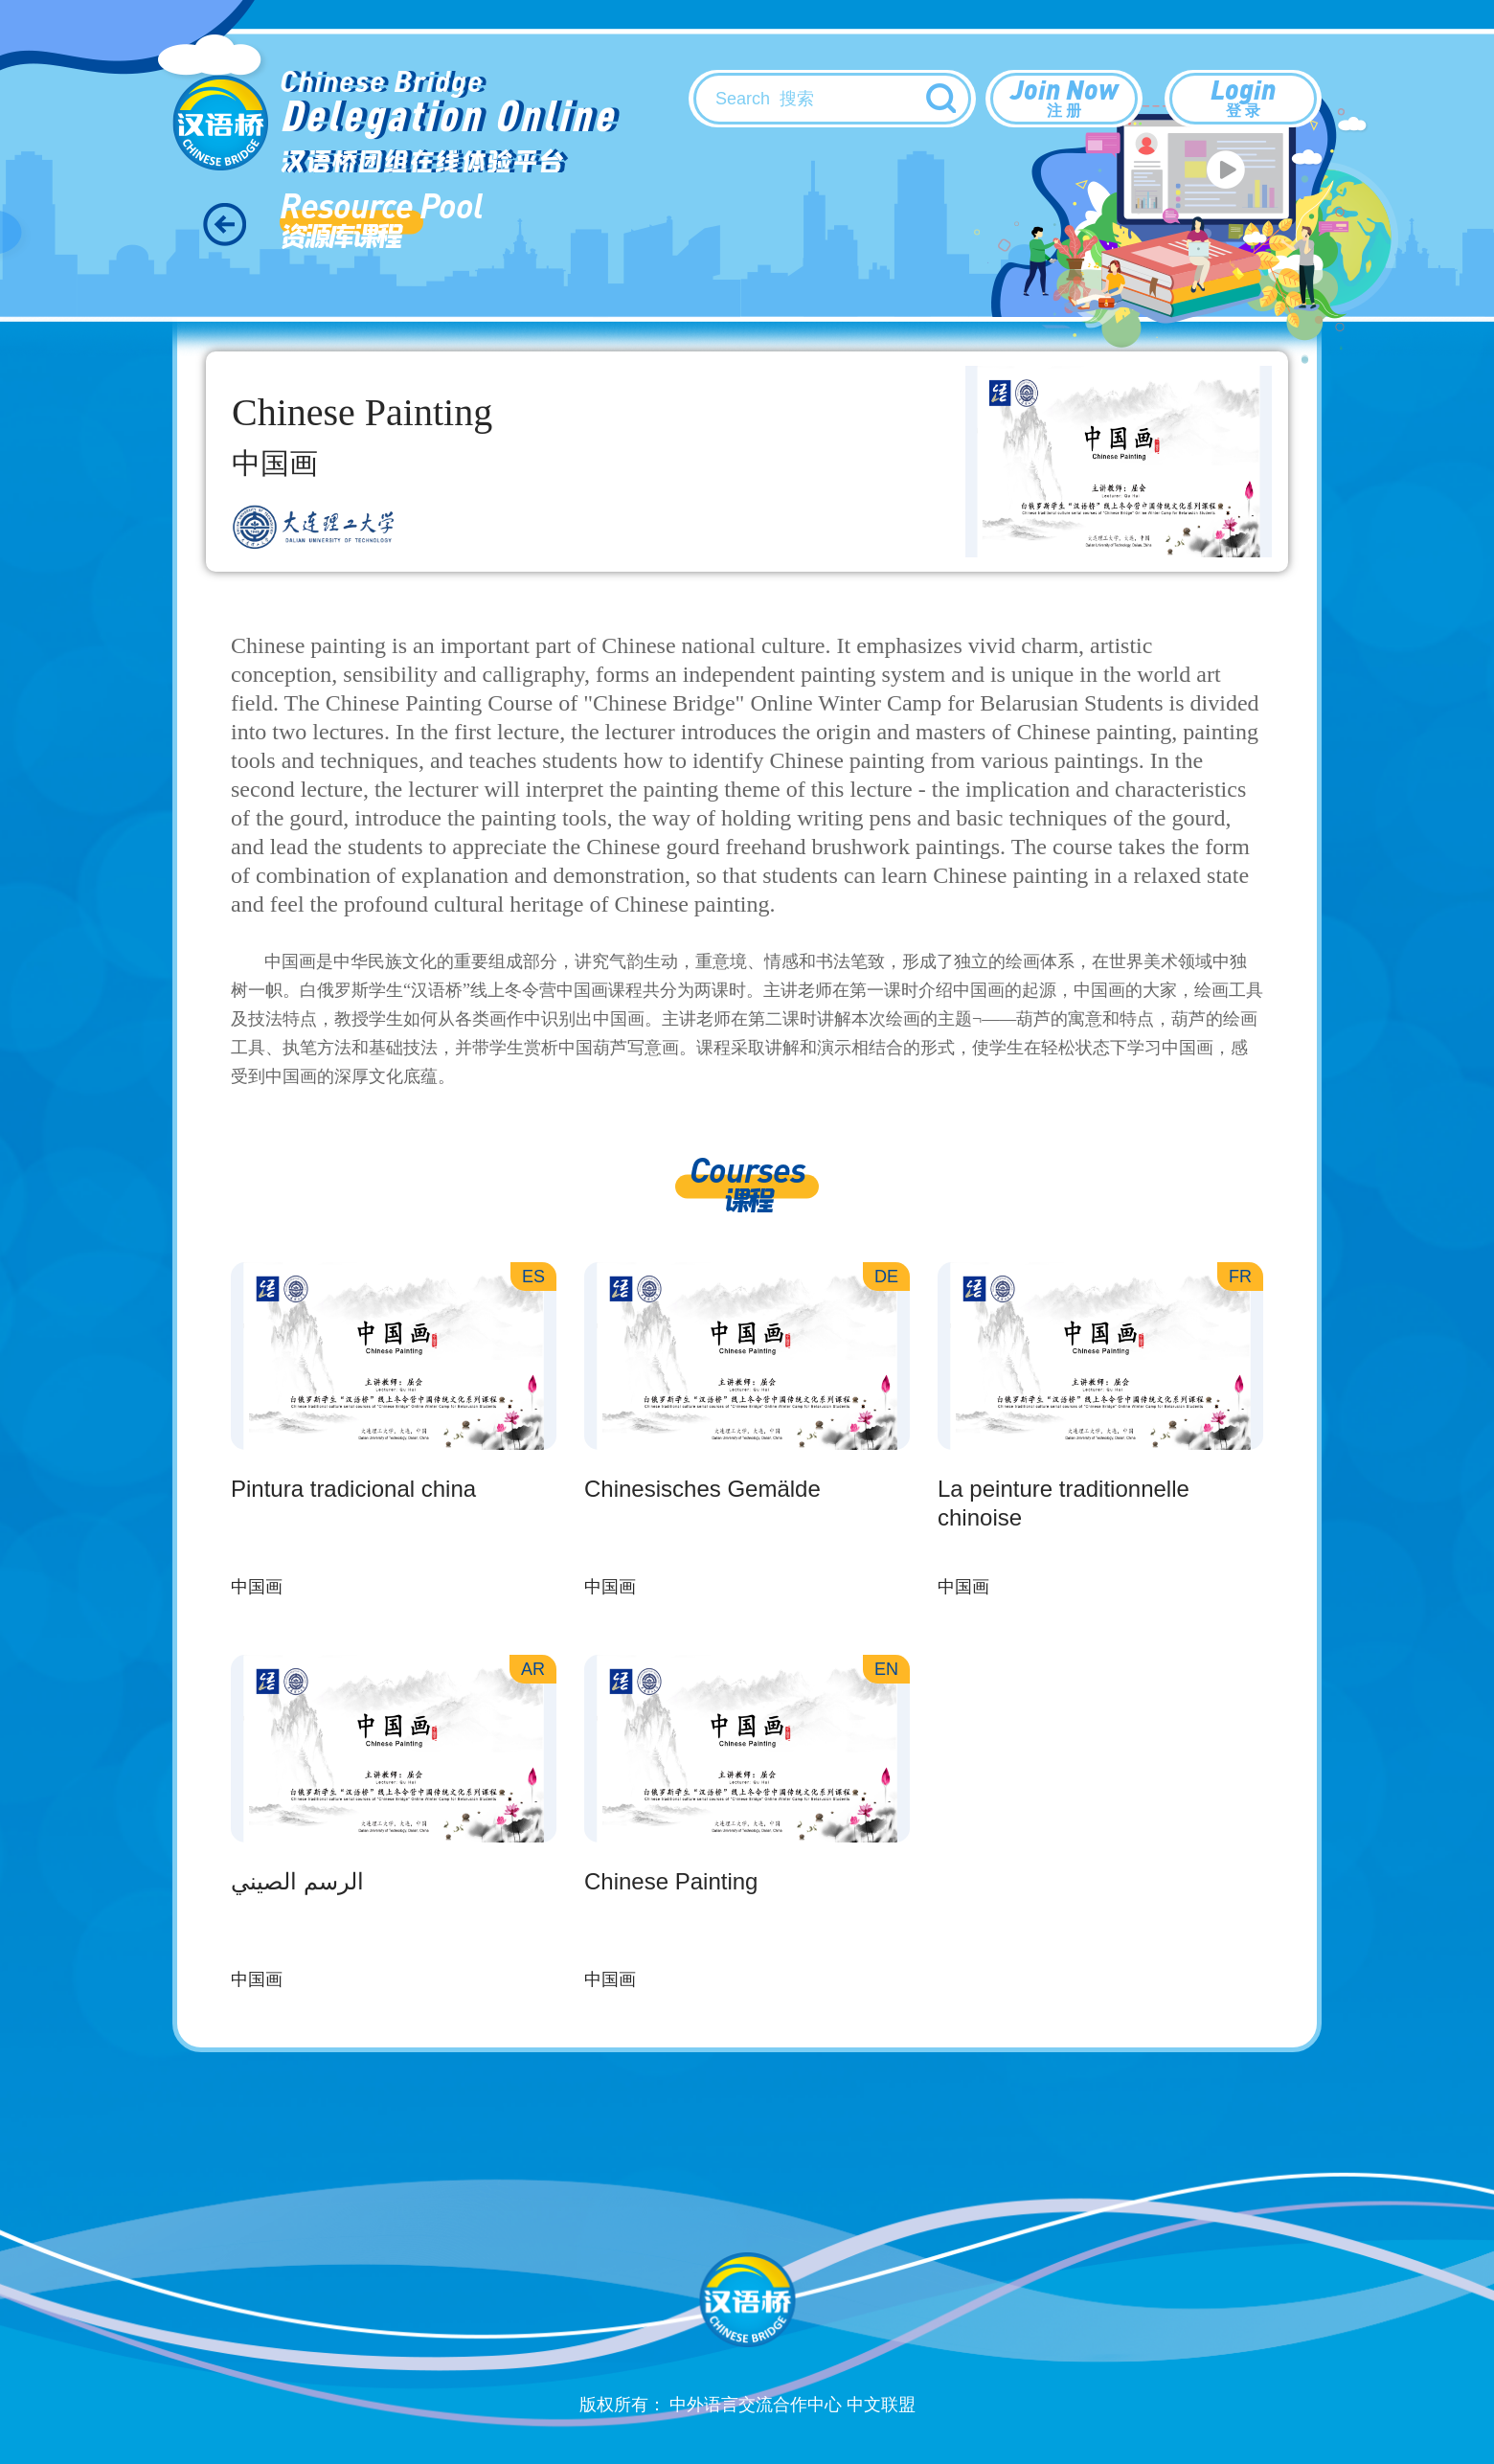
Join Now (1064, 97)
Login (1243, 97)
